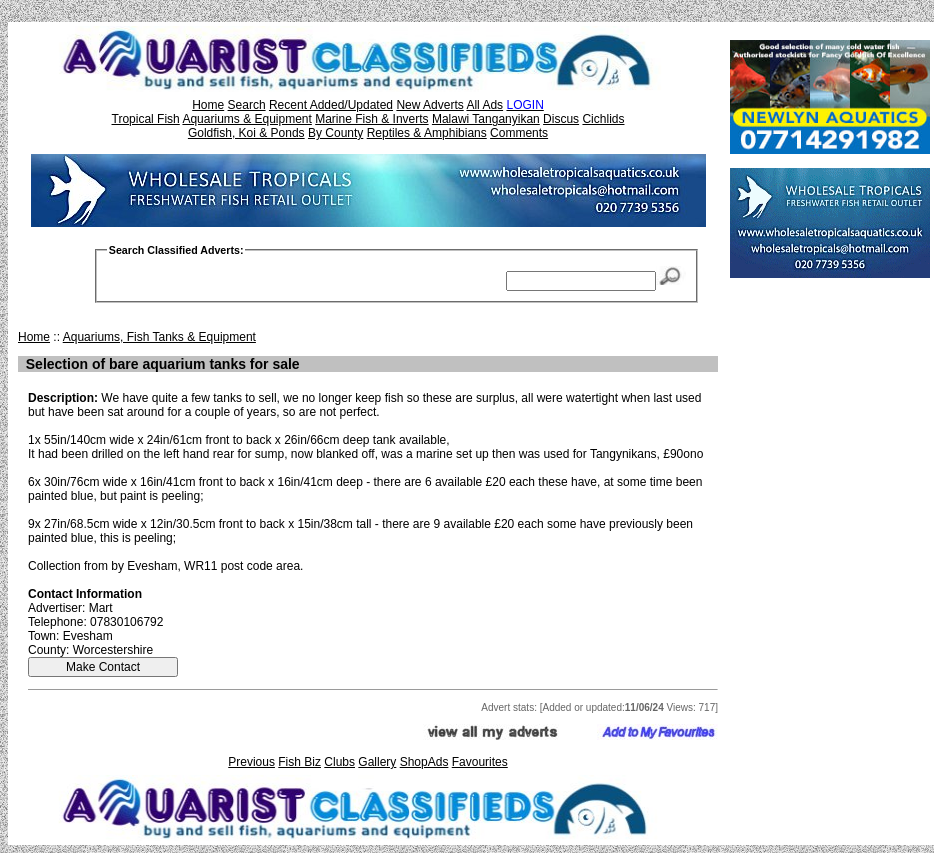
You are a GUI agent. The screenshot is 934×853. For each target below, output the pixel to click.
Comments (519, 133)
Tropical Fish (146, 119)
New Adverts (429, 105)
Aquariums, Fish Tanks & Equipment (159, 337)
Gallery (377, 762)
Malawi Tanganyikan (486, 119)
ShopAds (424, 762)
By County (335, 133)
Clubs (339, 762)
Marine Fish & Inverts (371, 119)
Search (247, 105)
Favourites (480, 762)
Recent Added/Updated (331, 105)
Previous (251, 762)
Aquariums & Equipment (246, 119)
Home (208, 105)
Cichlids (603, 119)
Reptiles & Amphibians (427, 133)
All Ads (484, 105)
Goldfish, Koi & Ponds (246, 133)
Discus (561, 119)
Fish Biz (299, 762)
